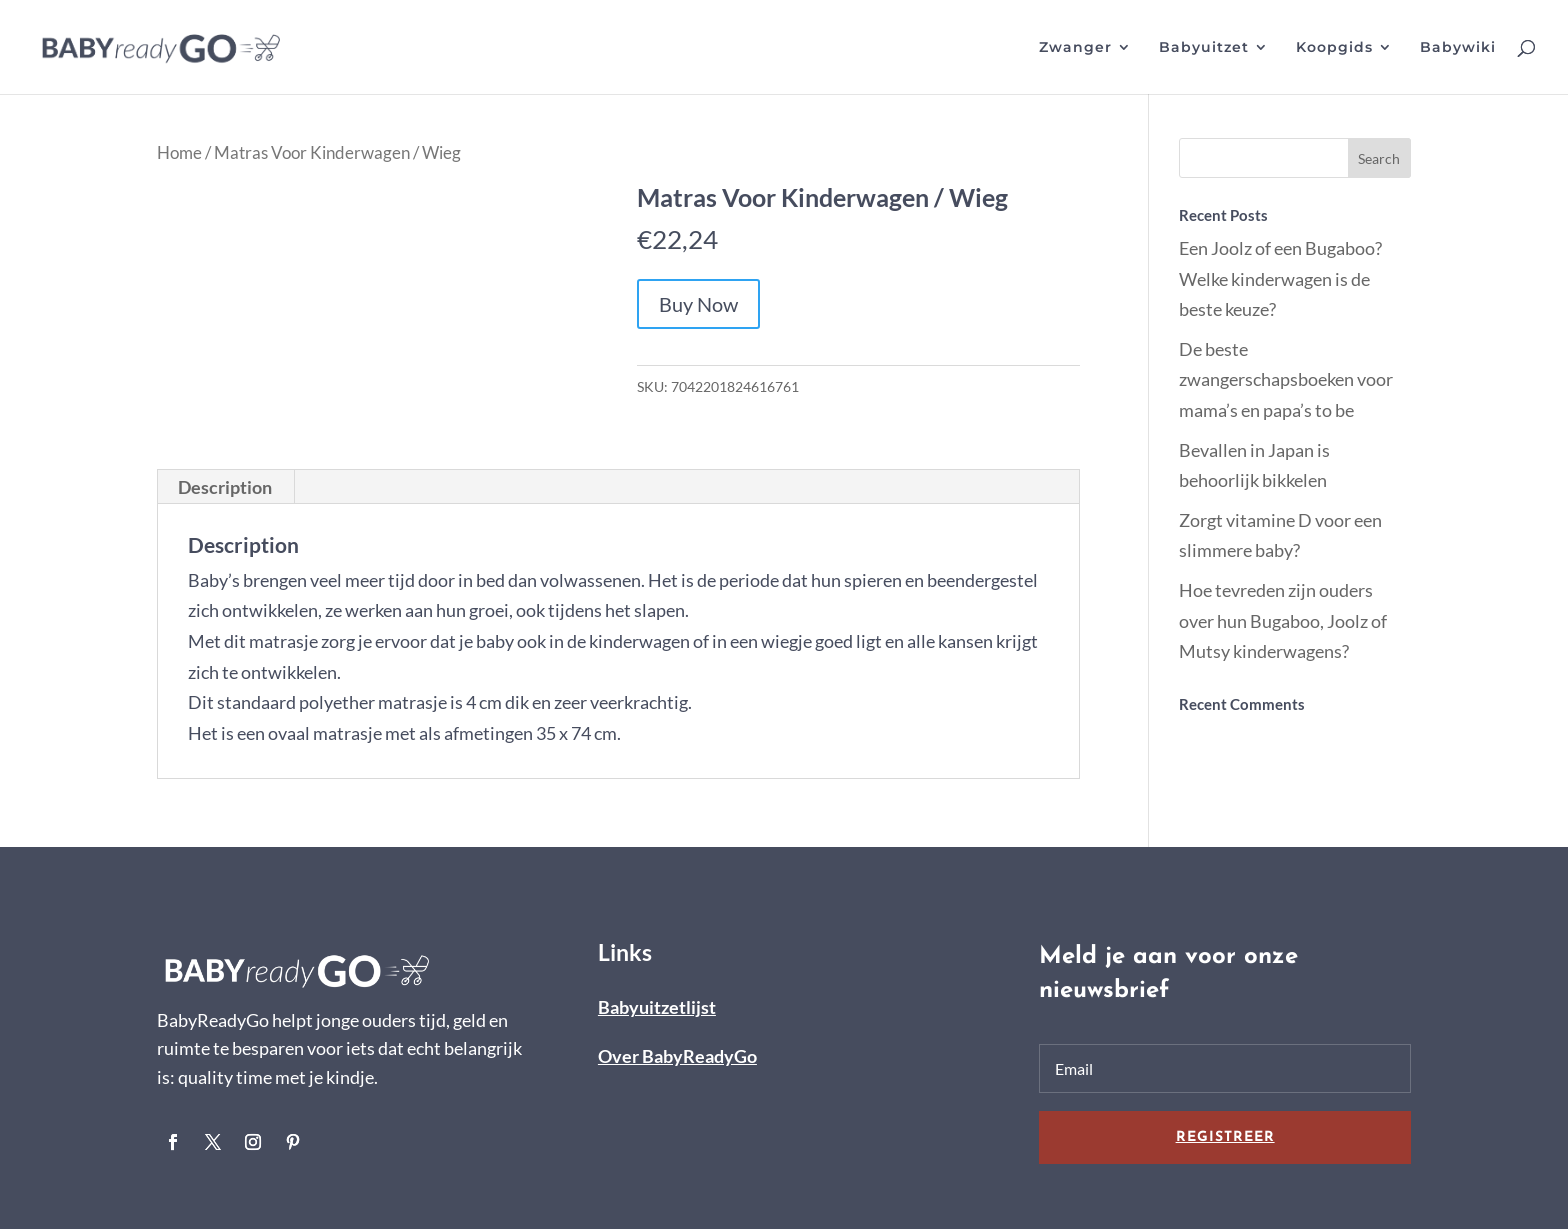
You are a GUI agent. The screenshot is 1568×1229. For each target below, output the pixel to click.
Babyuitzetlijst (657, 1007)
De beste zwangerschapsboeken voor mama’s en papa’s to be (1286, 379)
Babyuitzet (1204, 48)
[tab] (225, 487)
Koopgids (1334, 48)
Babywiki (1458, 48)
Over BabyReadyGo (677, 1056)
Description (225, 487)
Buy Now (698, 304)
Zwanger (1075, 48)
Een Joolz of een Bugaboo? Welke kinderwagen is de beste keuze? (1280, 278)
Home (179, 153)
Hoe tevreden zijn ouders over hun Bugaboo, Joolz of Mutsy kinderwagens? (1283, 620)
